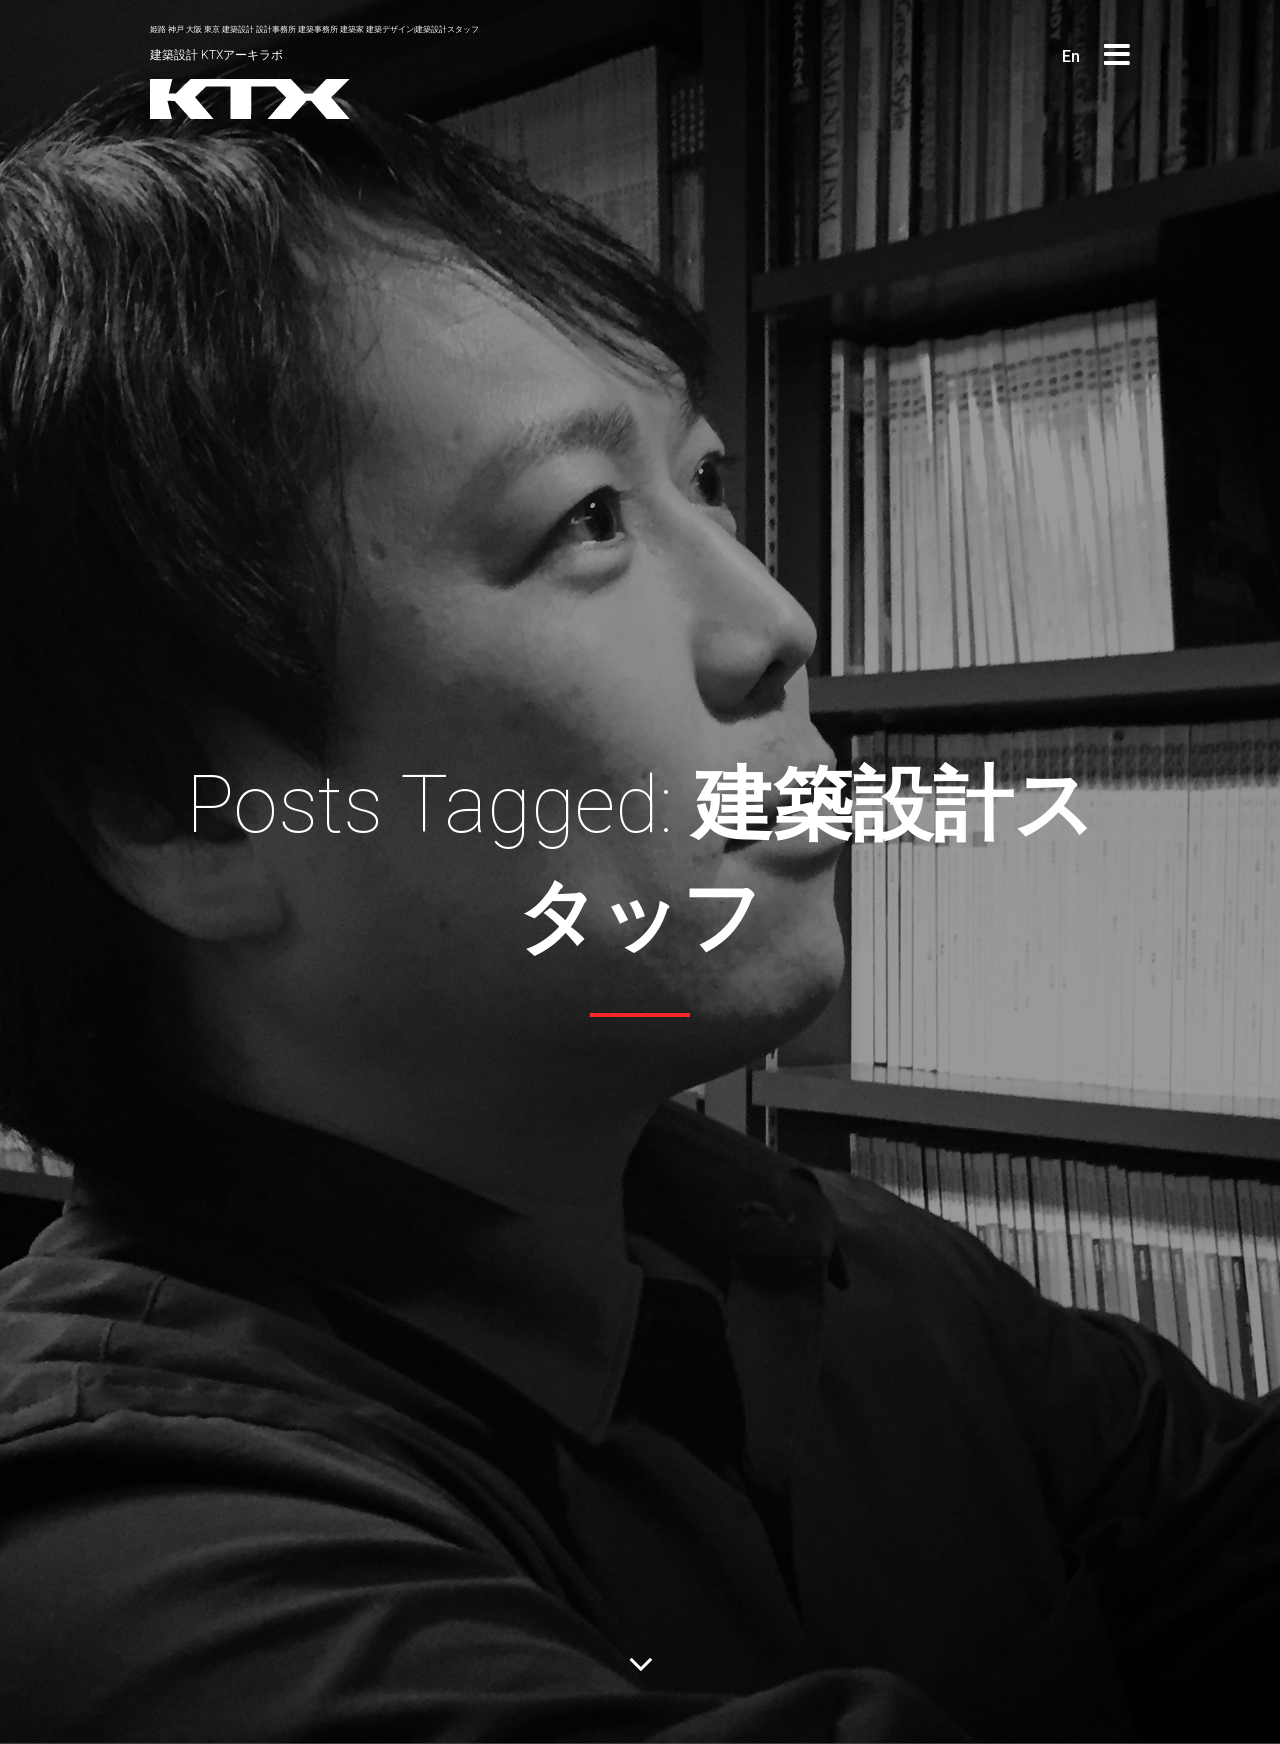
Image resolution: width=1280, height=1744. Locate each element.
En (1071, 56)
